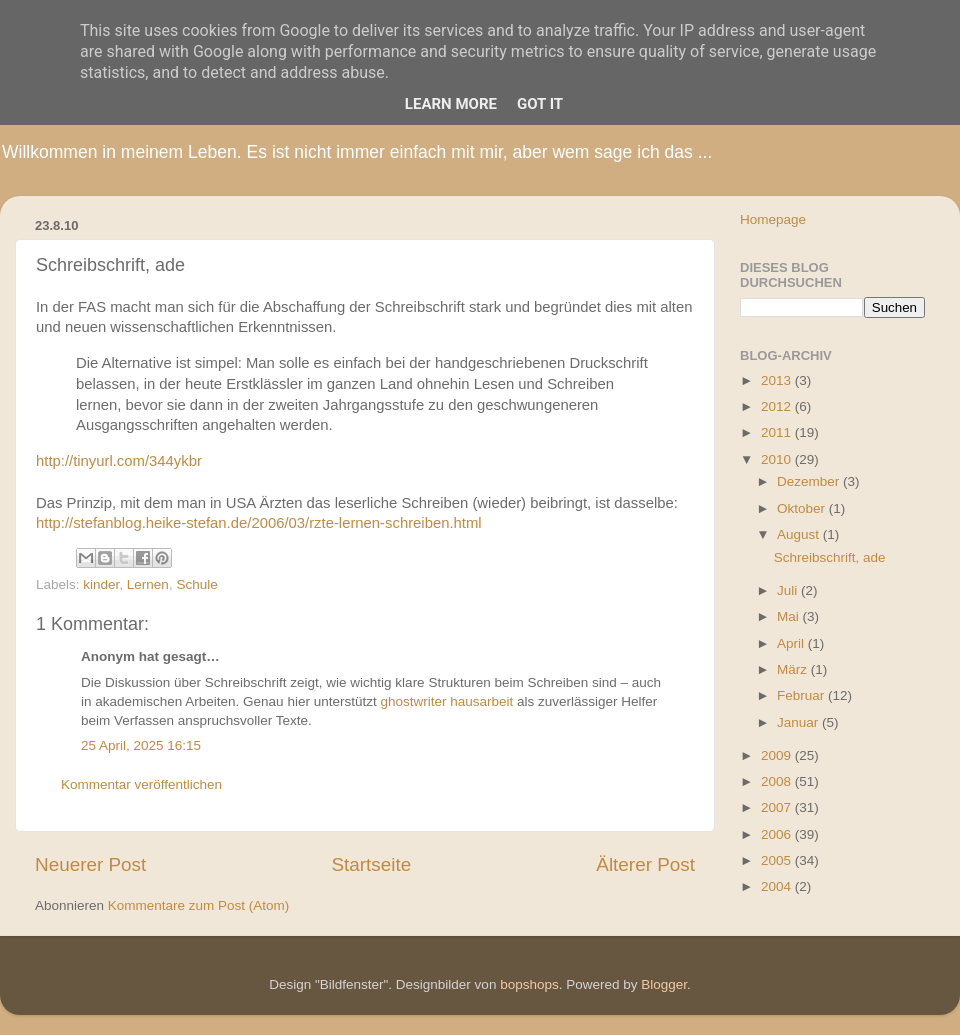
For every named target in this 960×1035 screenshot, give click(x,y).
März (794, 669)
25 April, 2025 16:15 (141, 745)
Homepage (773, 219)
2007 (778, 807)
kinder (101, 584)
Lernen (148, 584)
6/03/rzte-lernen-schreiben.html (378, 523)
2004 (778, 886)
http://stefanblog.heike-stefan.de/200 (156, 523)
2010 (778, 459)
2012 (778, 406)
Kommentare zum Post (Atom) (199, 905)
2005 (778, 860)
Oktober (803, 508)
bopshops (529, 984)
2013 (778, 380)
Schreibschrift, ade (830, 557)
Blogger (664, 984)
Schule (196, 584)
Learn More (451, 104)
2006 (778, 834)
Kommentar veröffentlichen (141, 784)
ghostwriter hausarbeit (446, 701)
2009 (778, 755)
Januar (799, 722)
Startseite (371, 864)
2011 (778, 432)
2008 (778, 781)
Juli (789, 590)
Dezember (810, 481)
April (792, 643)
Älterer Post (645, 864)
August (800, 534)
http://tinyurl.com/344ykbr (119, 461)
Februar (802, 695)
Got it (540, 104)
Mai (790, 616)
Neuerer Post (90, 864)
